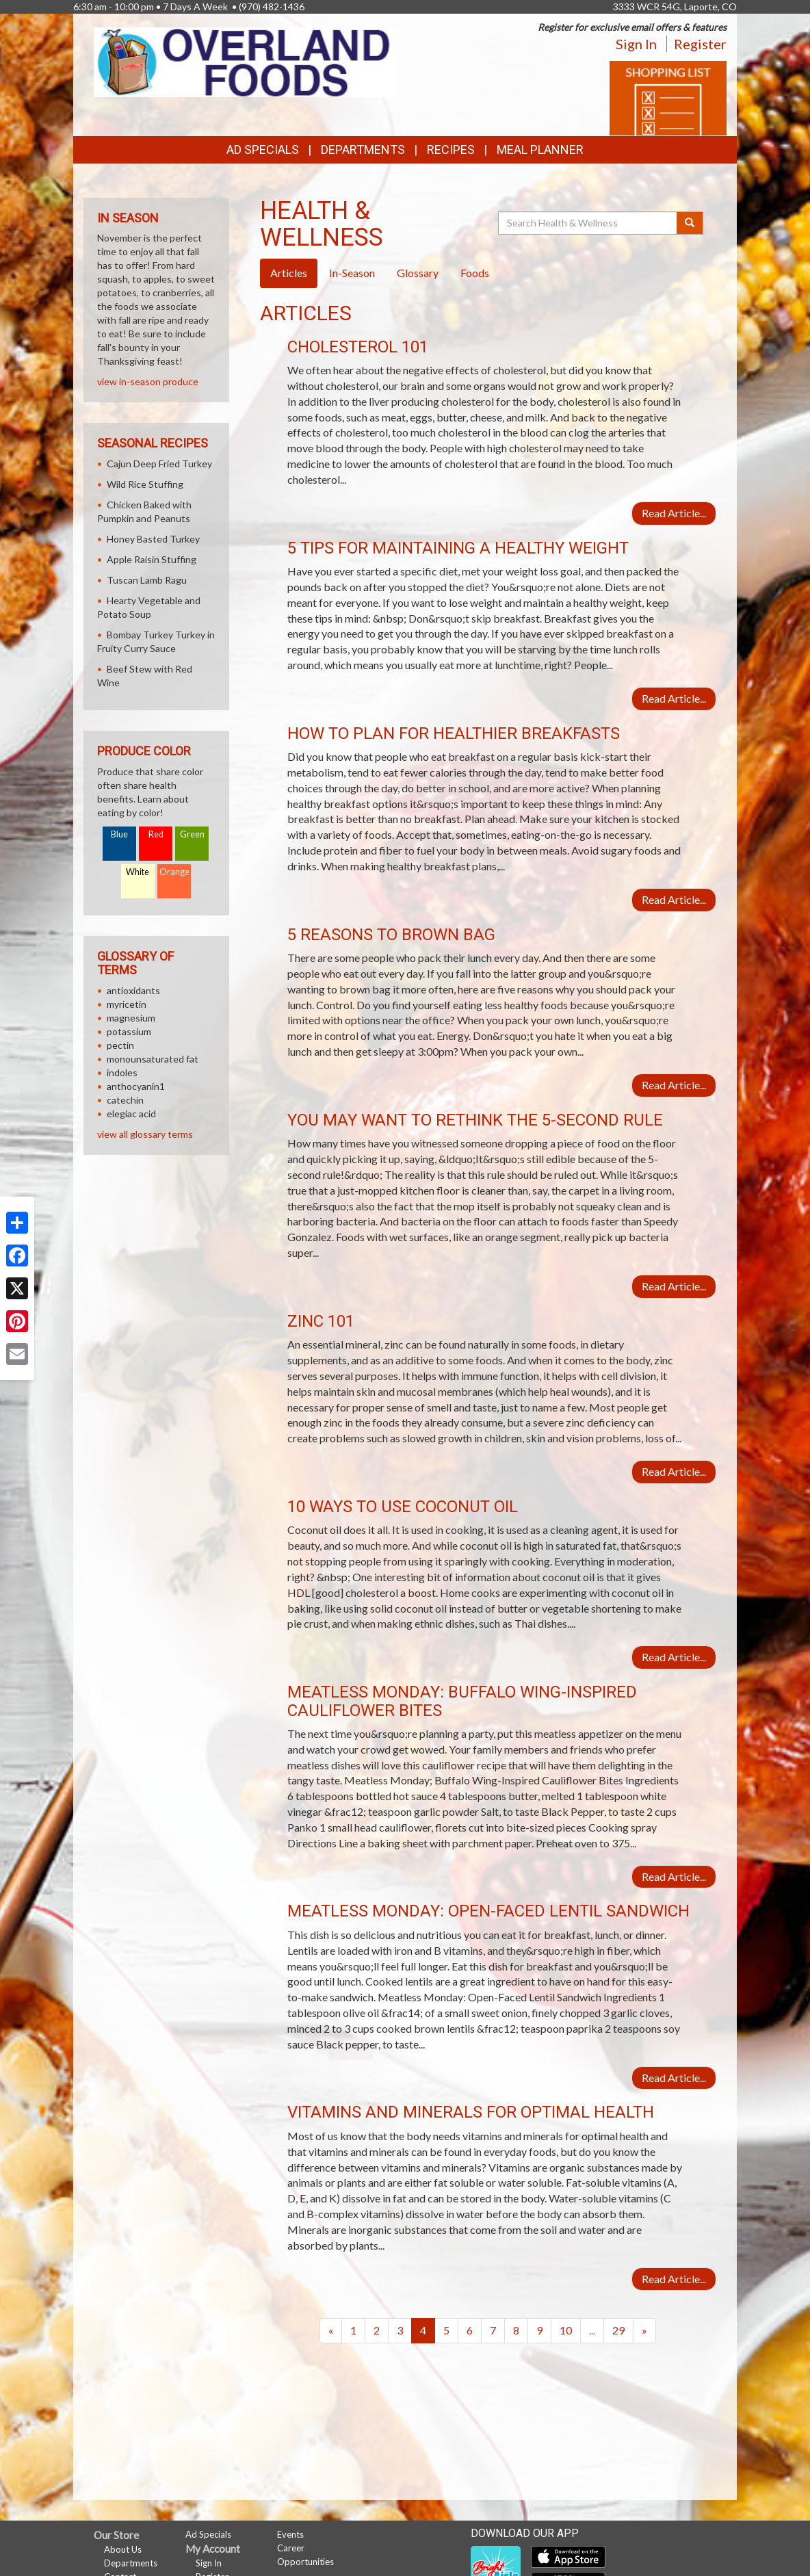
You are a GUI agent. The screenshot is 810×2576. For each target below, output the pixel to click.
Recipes (451, 149)
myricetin (126, 1004)
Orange (174, 872)
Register (700, 44)
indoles (122, 1072)
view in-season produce (147, 381)
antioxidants (133, 990)
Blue (119, 834)
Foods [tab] (474, 272)
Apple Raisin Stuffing (151, 559)
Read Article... (674, 512)
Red (156, 834)
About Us (123, 2549)
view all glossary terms (145, 1134)
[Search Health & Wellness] (588, 223)
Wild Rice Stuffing (145, 484)
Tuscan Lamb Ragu (147, 580)
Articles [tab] (288, 272)
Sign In (636, 44)
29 (618, 2330)
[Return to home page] (244, 61)
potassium (129, 1031)
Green (192, 834)
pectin (120, 1045)
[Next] (644, 2330)
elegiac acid (131, 1113)
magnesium (131, 1018)
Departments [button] (363, 149)
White (137, 872)
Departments (130, 2563)
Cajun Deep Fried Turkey (159, 463)
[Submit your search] (690, 223)
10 (566, 2330)
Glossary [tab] (418, 272)
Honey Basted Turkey (153, 539)
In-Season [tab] (352, 272)
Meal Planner (540, 149)
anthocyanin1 (136, 1086)
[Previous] (330, 2330)
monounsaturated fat (152, 1059)
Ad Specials (262, 149)
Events (290, 2534)
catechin (125, 1100)
